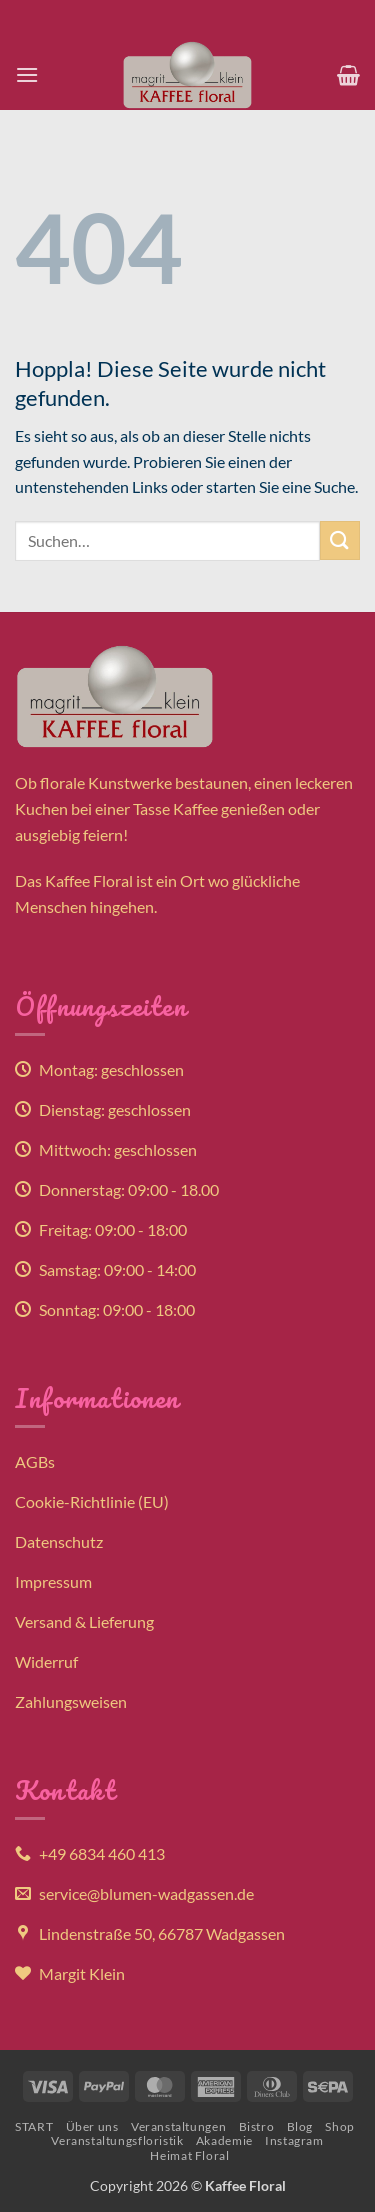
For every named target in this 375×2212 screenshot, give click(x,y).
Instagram (294, 2140)
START (34, 2126)
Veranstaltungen (178, 2126)
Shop (339, 2126)
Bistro (257, 2126)
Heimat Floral (189, 2155)
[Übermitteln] (340, 540)
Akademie (224, 2140)
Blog (300, 2126)
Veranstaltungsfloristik (117, 2140)
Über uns (92, 2126)
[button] (27, 74)
